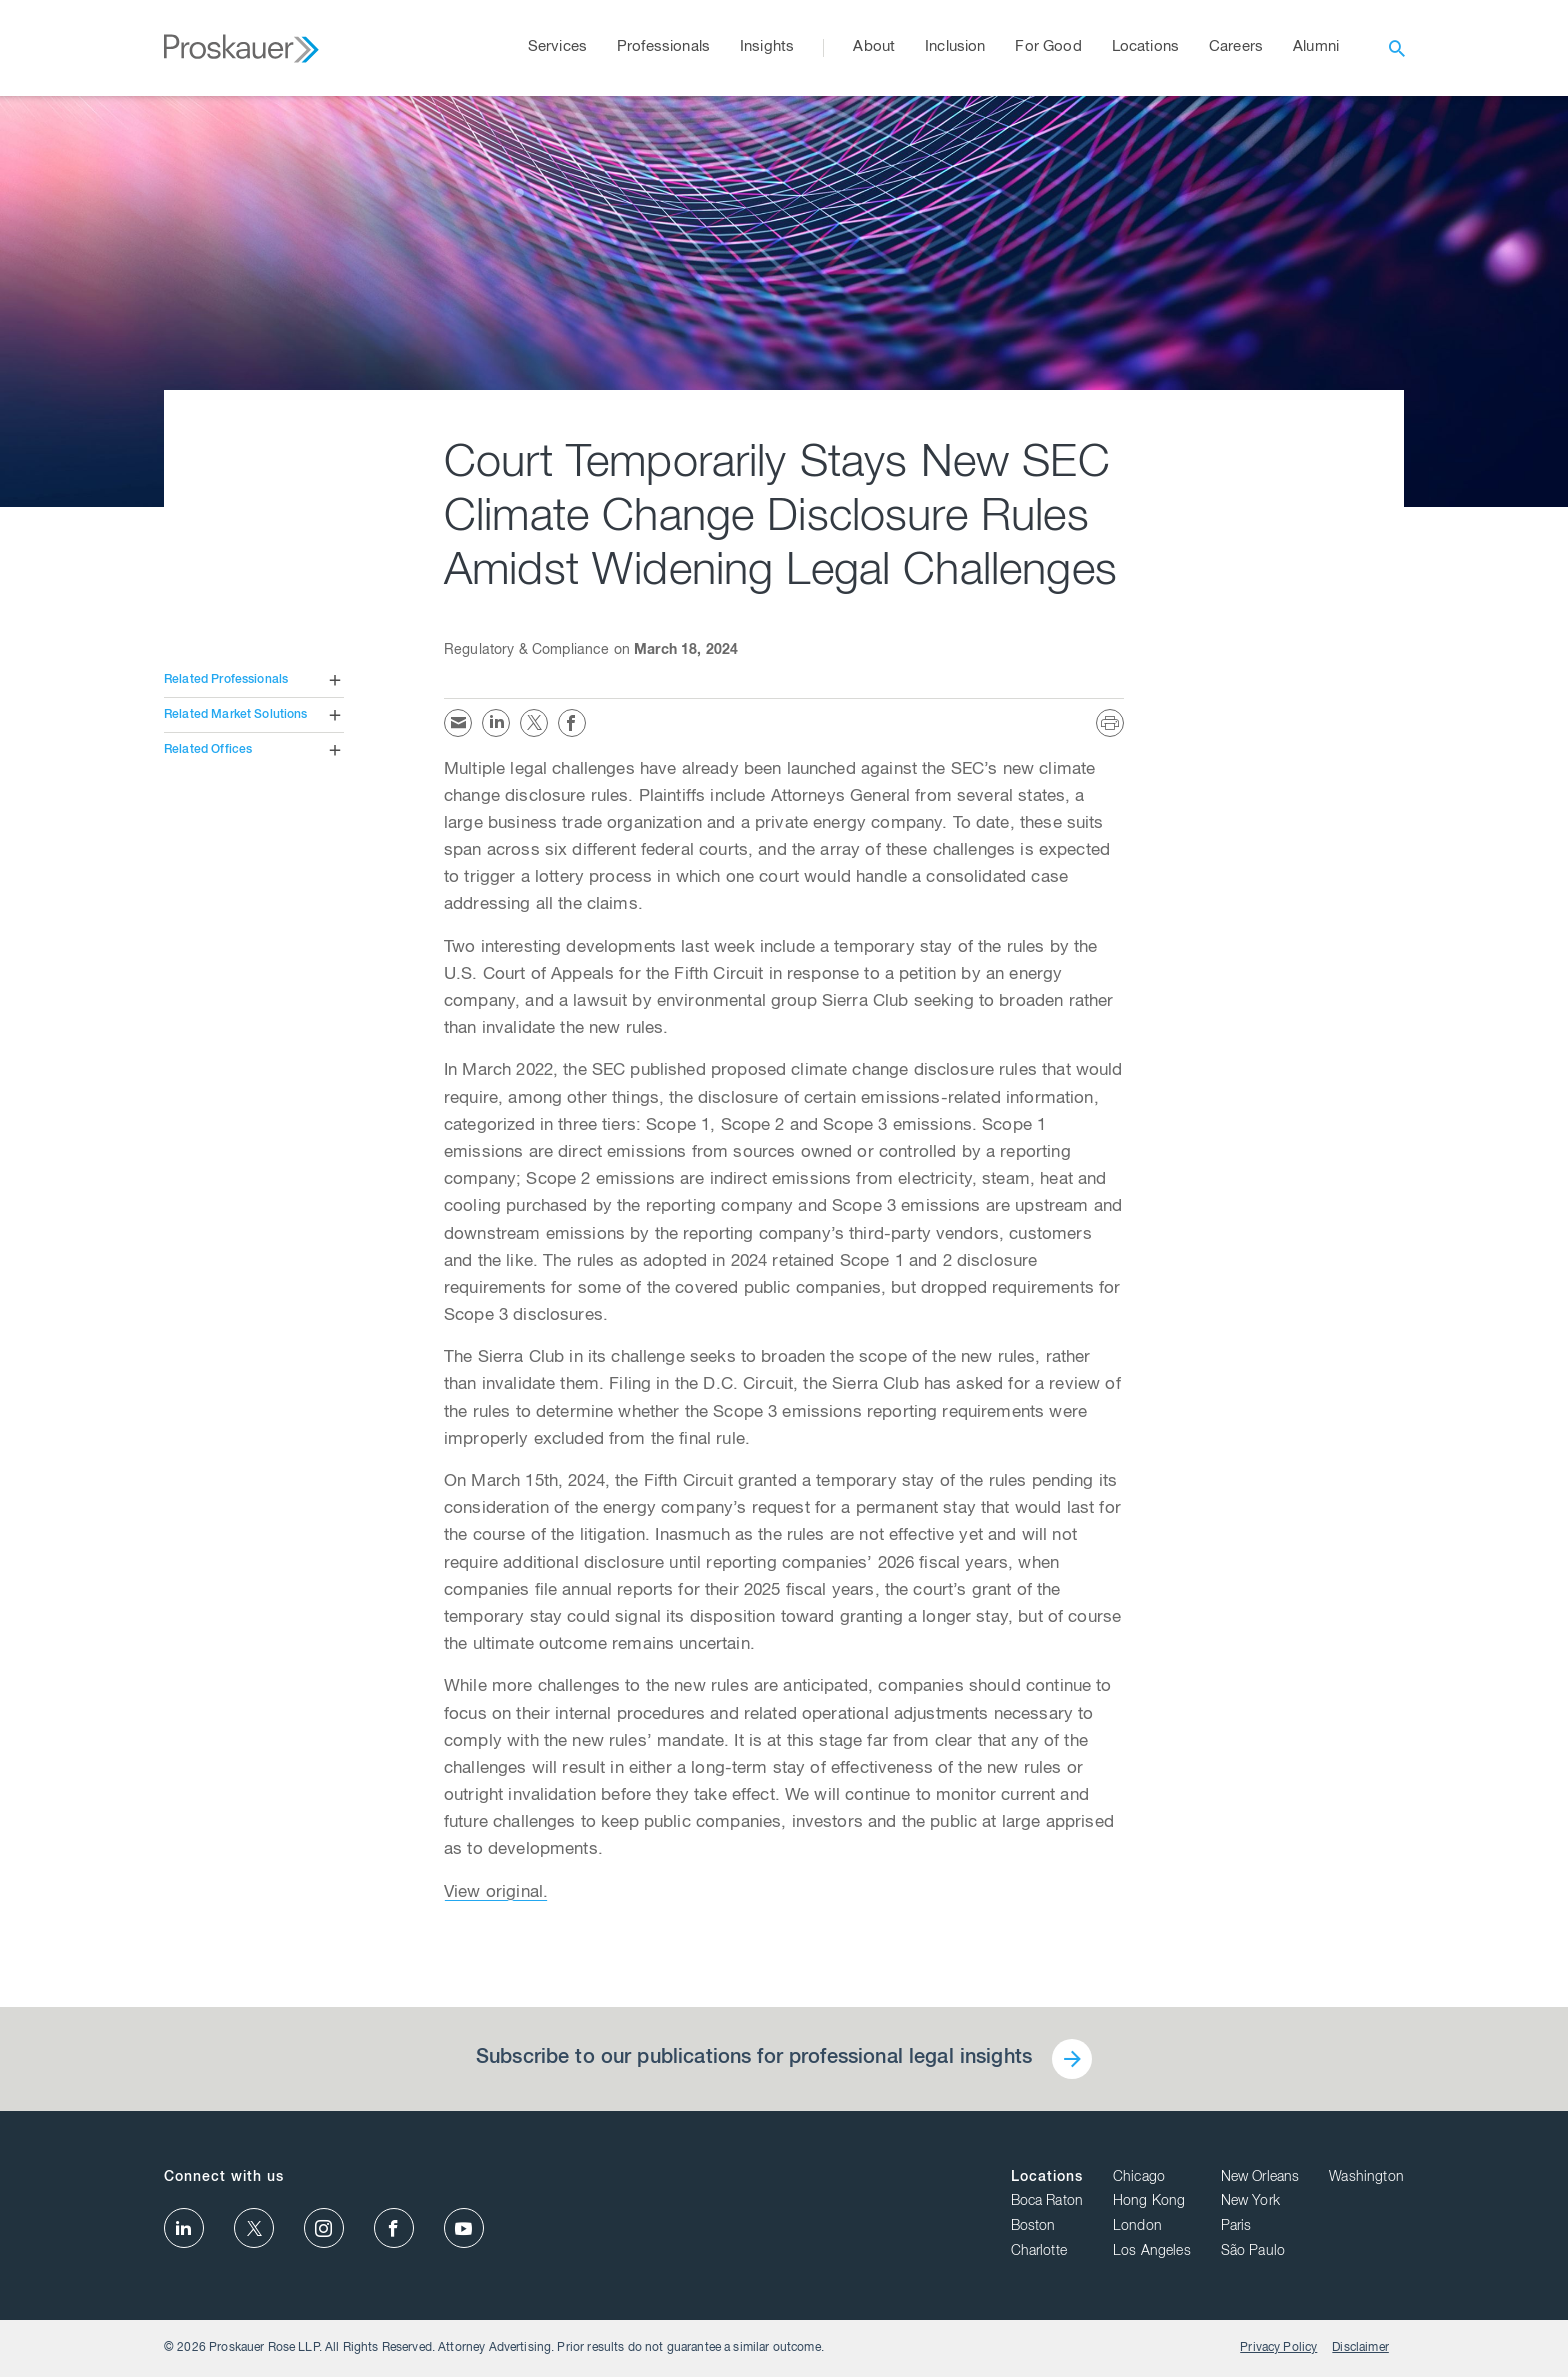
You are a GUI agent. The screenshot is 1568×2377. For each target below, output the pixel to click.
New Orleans (1260, 2178)
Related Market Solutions (236, 715)
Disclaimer (1360, 2348)
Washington (1366, 2178)
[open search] (1397, 48)
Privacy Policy (1278, 2348)
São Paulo (1253, 2252)
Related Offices (208, 750)
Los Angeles (1152, 2252)
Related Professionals (226, 680)
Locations (1047, 2178)
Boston (1033, 2227)
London (1137, 2227)
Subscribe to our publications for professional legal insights (754, 2059)
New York (1250, 2202)
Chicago (1139, 2178)
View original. (496, 1893)
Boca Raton (1047, 2202)
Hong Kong (1149, 2202)
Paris (1236, 2227)
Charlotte (1039, 2252)
